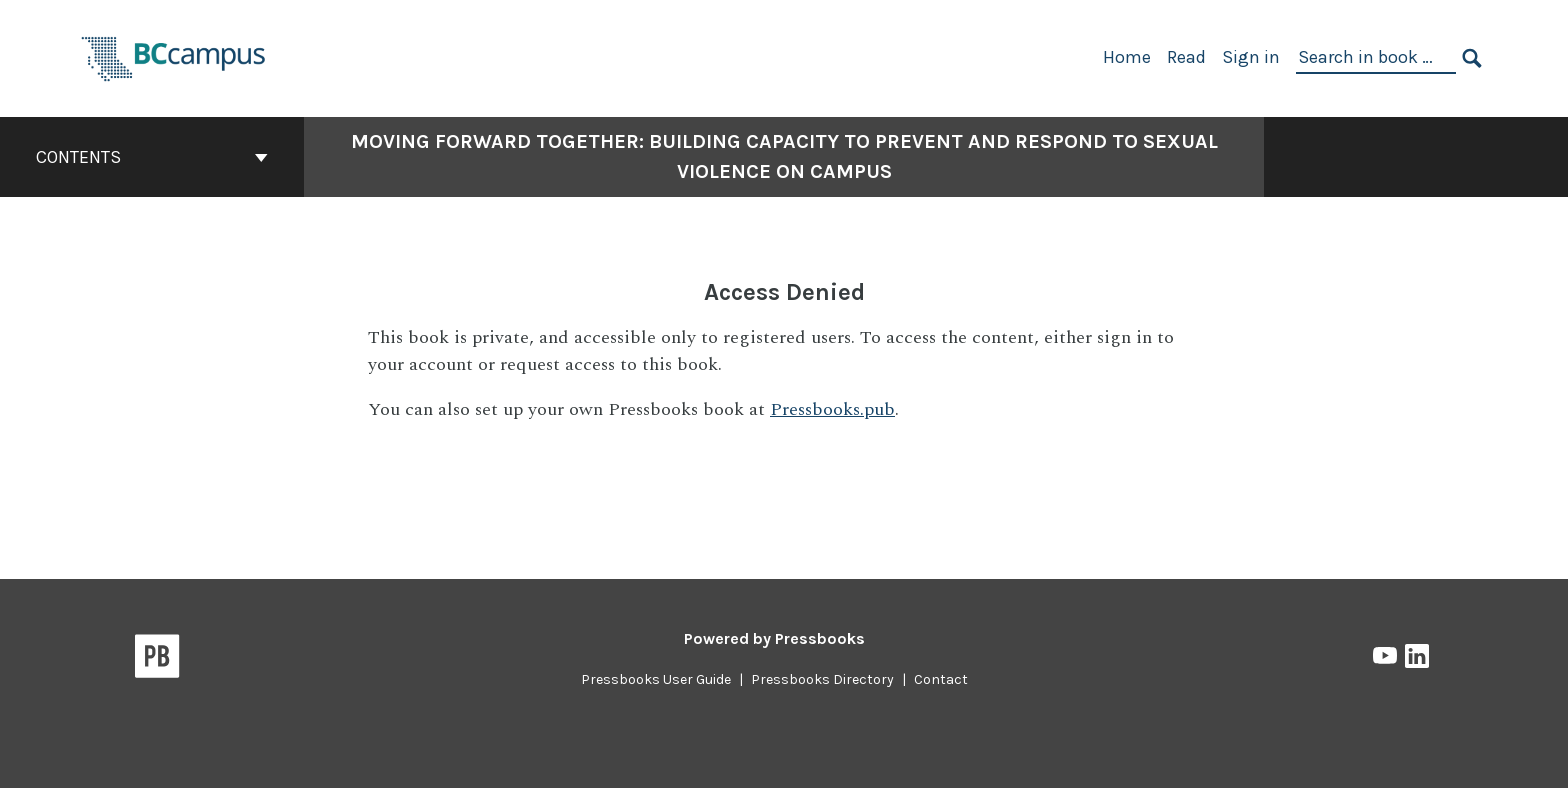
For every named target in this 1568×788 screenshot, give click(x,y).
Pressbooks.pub (832, 409)
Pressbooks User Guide (656, 679)
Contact (941, 679)
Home (1127, 57)
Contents (152, 157)
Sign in (1251, 57)
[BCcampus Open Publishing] (174, 56)
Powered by (774, 638)
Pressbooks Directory (822, 679)
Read (1186, 57)
